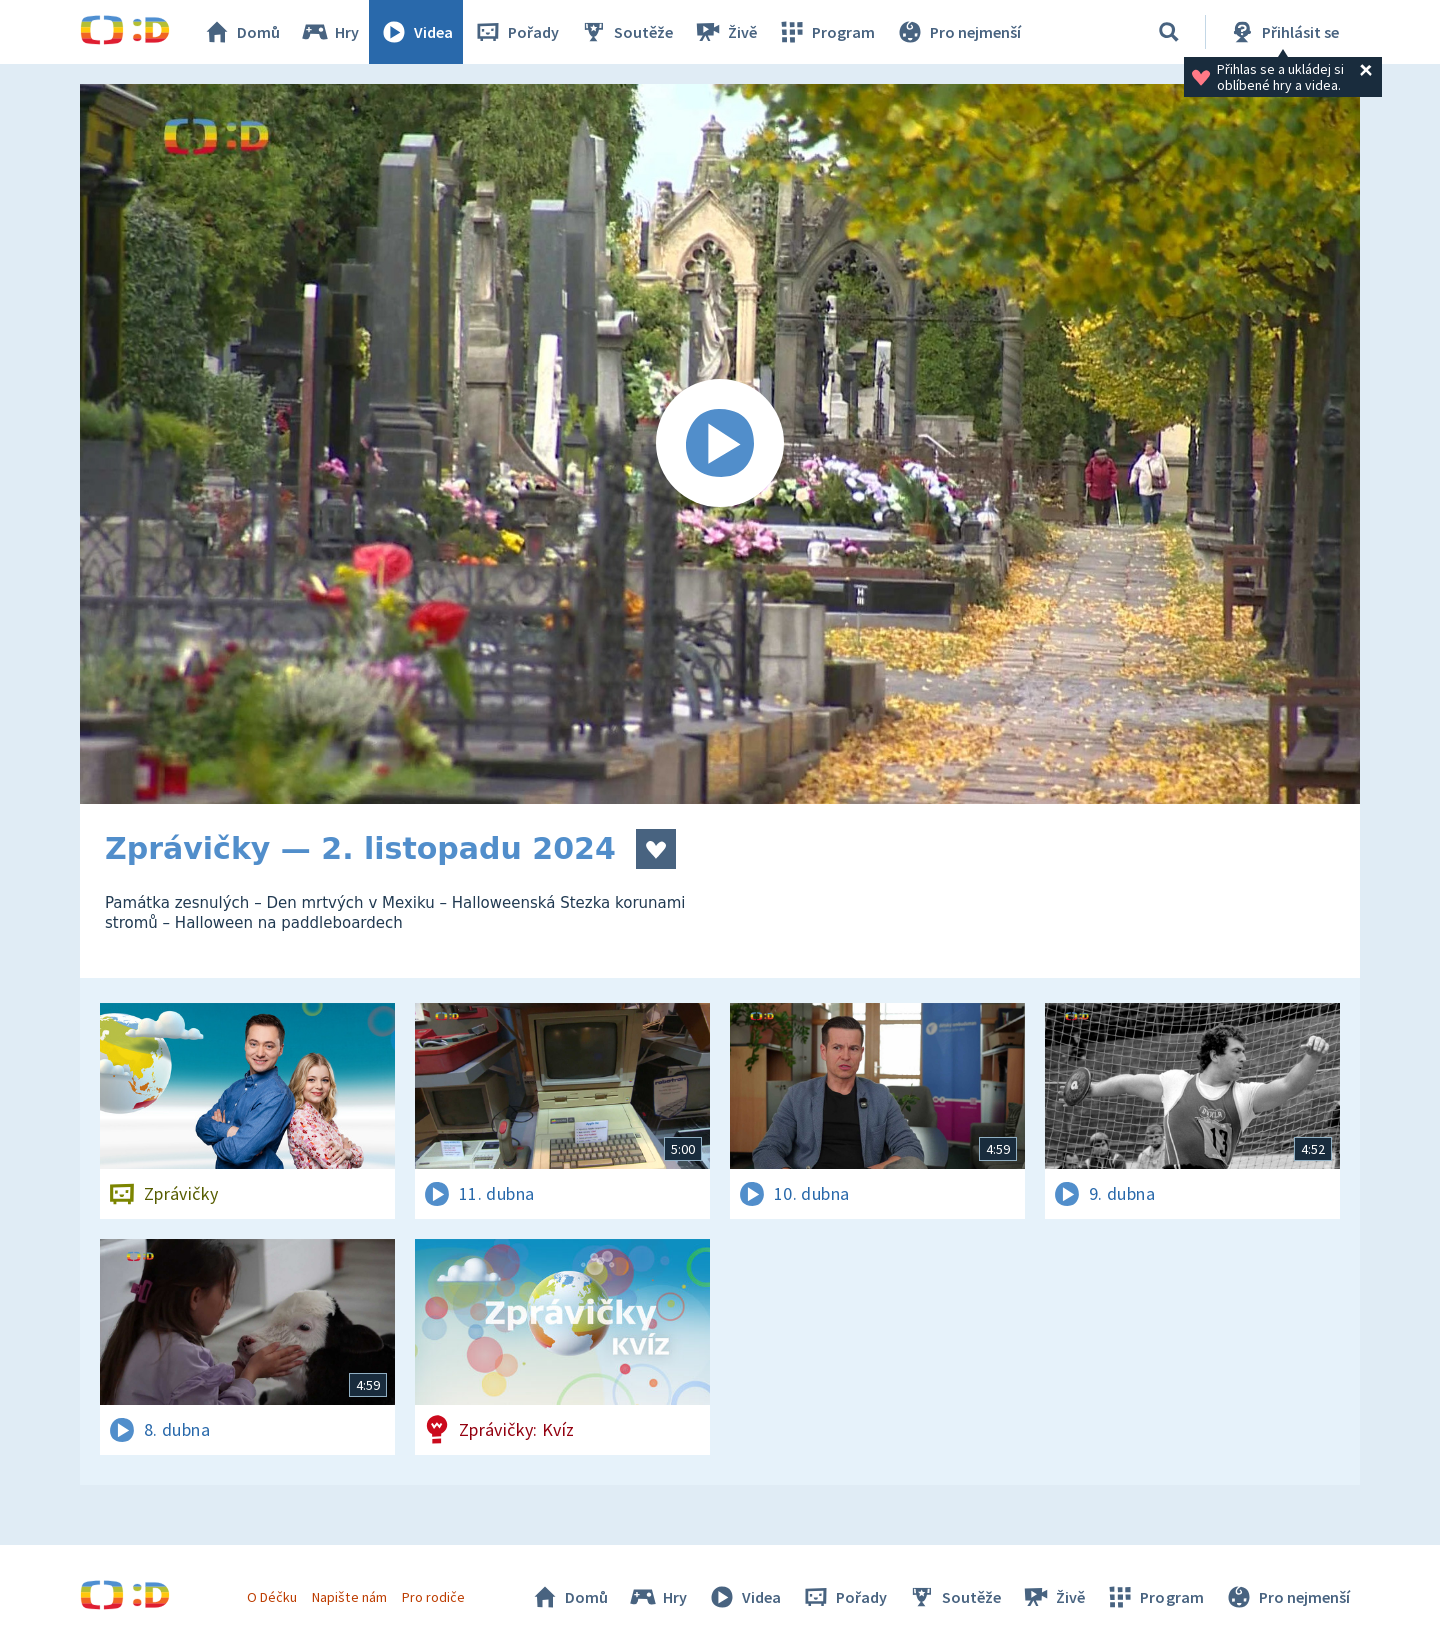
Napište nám (349, 1597)
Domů (241, 32)
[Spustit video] (720, 444)
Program (826, 32)
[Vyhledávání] (1169, 32)
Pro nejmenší (958, 32)
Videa (416, 32)
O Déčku (272, 1597)
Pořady (516, 32)
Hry (329, 32)
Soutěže (626, 32)
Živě (725, 32)
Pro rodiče (433, 1597)
